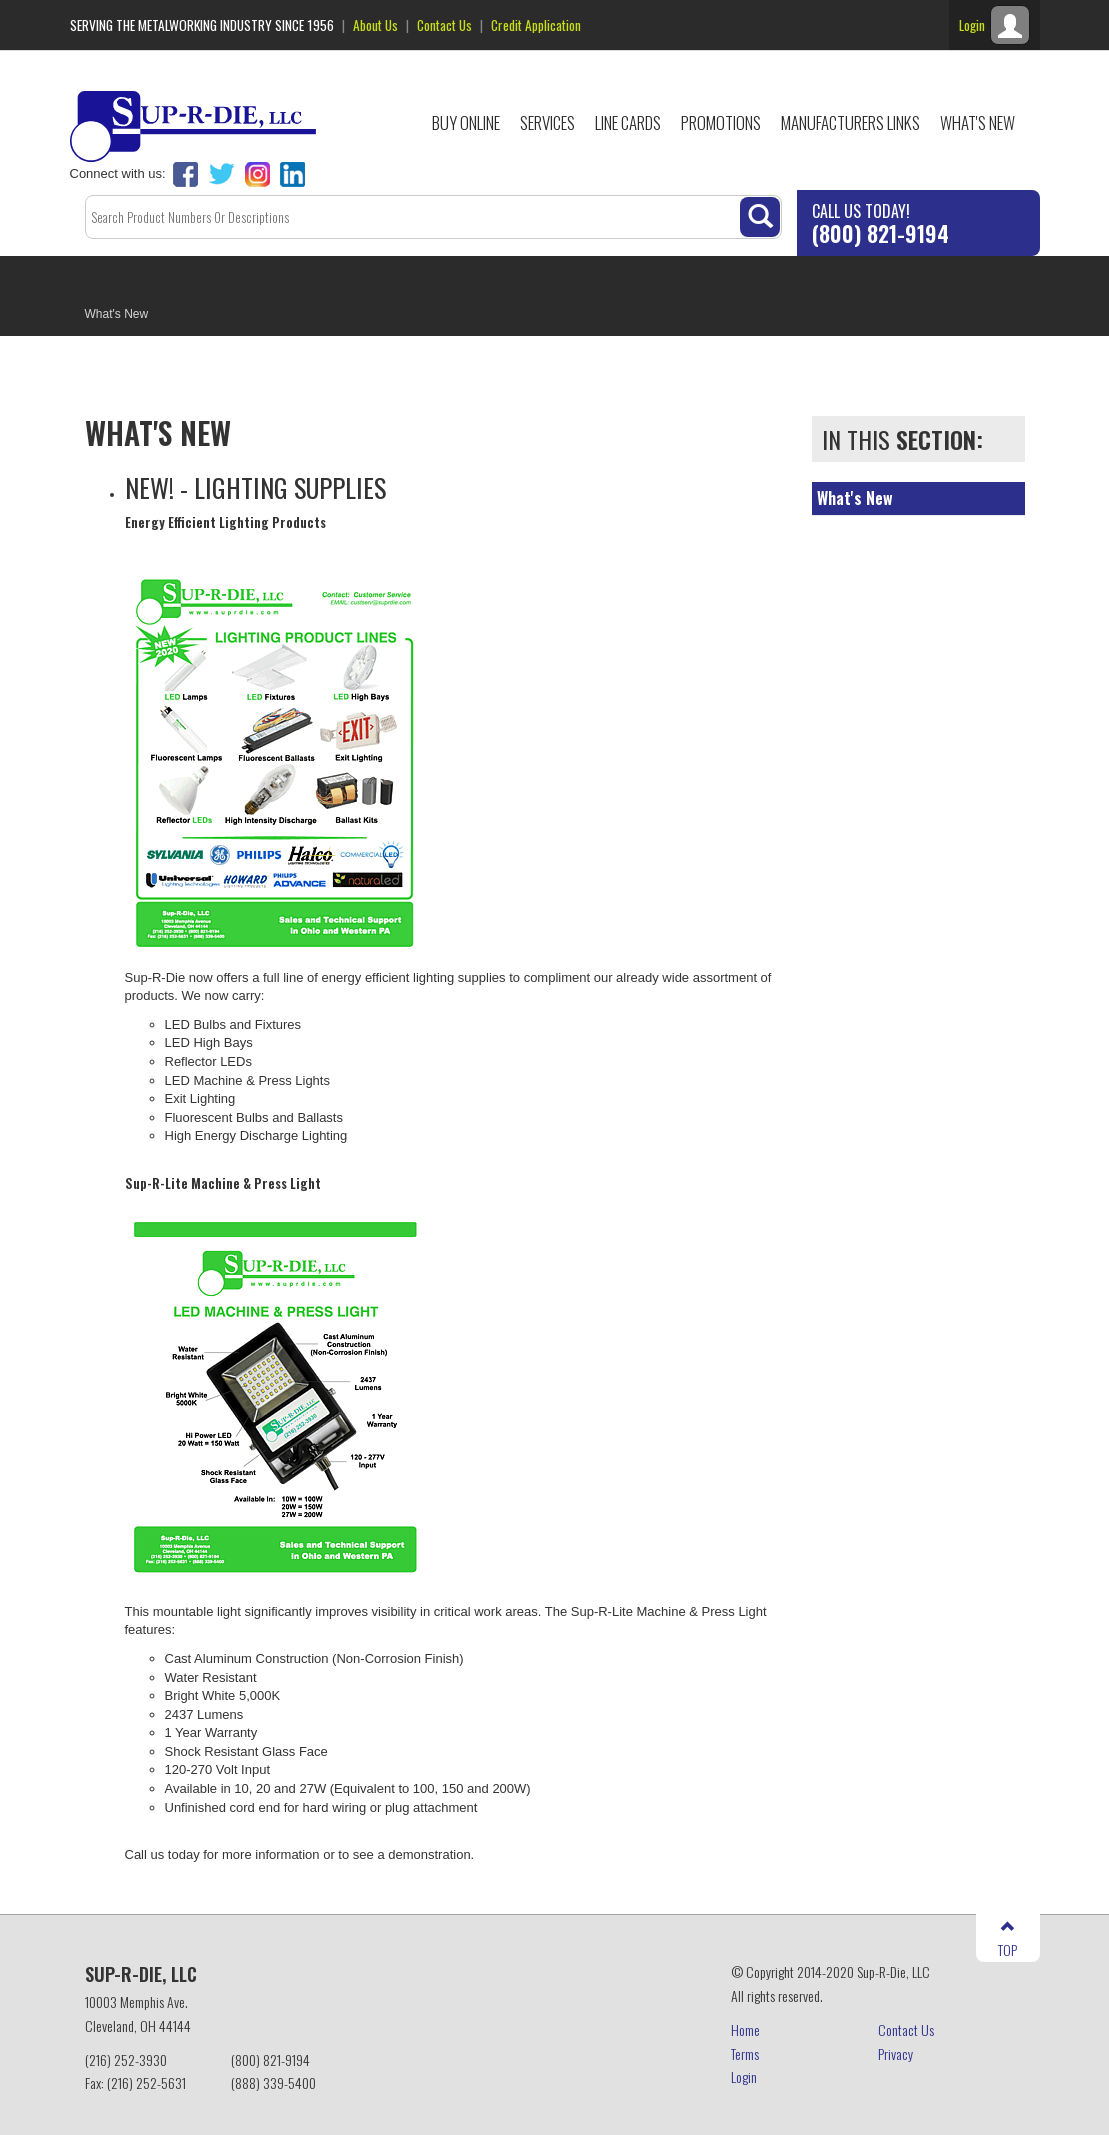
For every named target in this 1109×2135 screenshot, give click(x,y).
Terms (745, 2053)
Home (745, 2029)
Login (744, 2076)
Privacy (895, 2053)
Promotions (721, 122)
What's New (977, 122)
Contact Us (444, 25)
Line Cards (628, 122)
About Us (375, 25)
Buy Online (466, 122)
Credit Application (536, 25)
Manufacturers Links (850, 122)
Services (547, 122)
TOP (1007, 1939)
